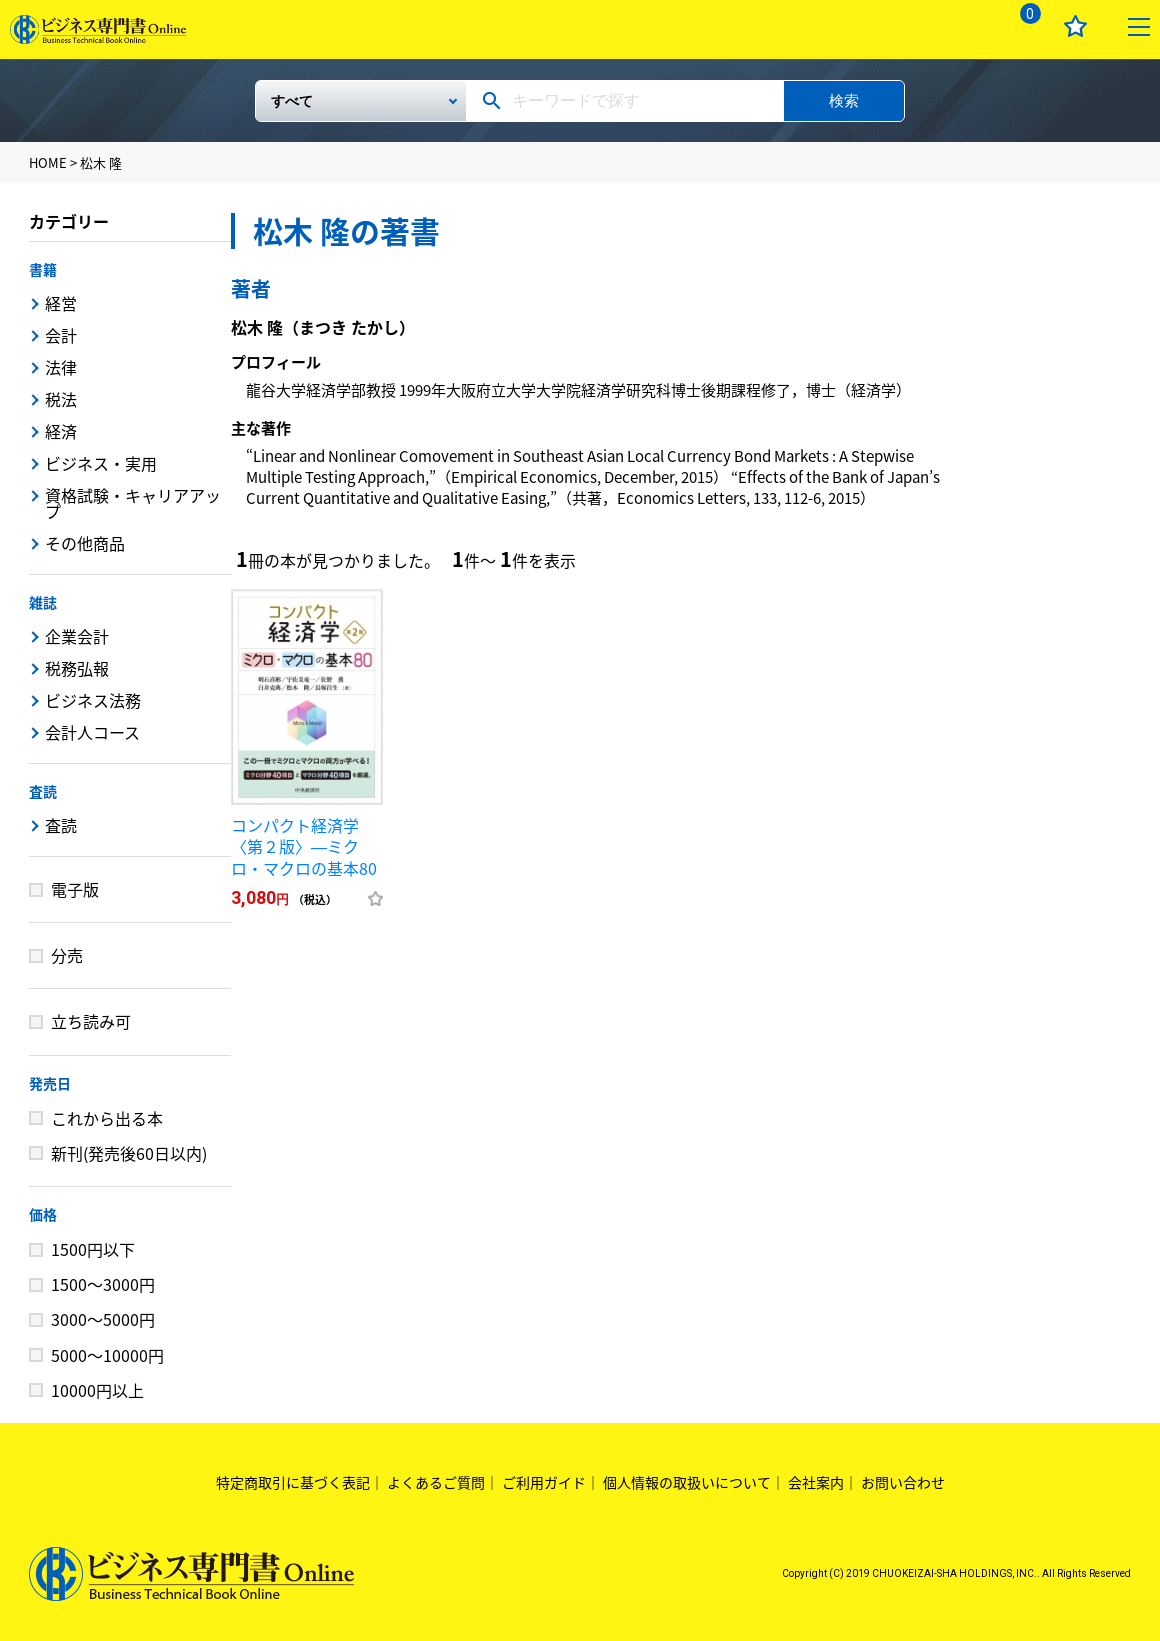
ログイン (960, 26)
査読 (43, 791)
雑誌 (43, 602)
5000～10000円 (107, 1355)
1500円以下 (93, 1249)
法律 (61, 367)
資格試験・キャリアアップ (133, 503)
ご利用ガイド (544, 1482)
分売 (67, 955)
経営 (61, 303)
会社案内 (816, 1482)
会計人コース (92, 732)
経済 (61, 431)
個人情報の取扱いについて (687, 1482)
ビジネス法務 (93, 700)
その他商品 (85, 543)
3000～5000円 (103, 1319)
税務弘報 (77, 668)
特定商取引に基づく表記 (293, 1482)
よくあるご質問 (436, 1482)
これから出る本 (107, 1118)
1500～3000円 (103, 1284)
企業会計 (77, 636)
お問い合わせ (903, 1482)
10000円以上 (97, 1390)
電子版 (75, 889)
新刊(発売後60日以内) (129, 1153)
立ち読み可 (91, 1021)
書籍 (43, 269)
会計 (61, 335)
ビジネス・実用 (101, 463)
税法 (61, 399)
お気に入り (1075, 26)
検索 (844, 100)
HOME (48, 162)
